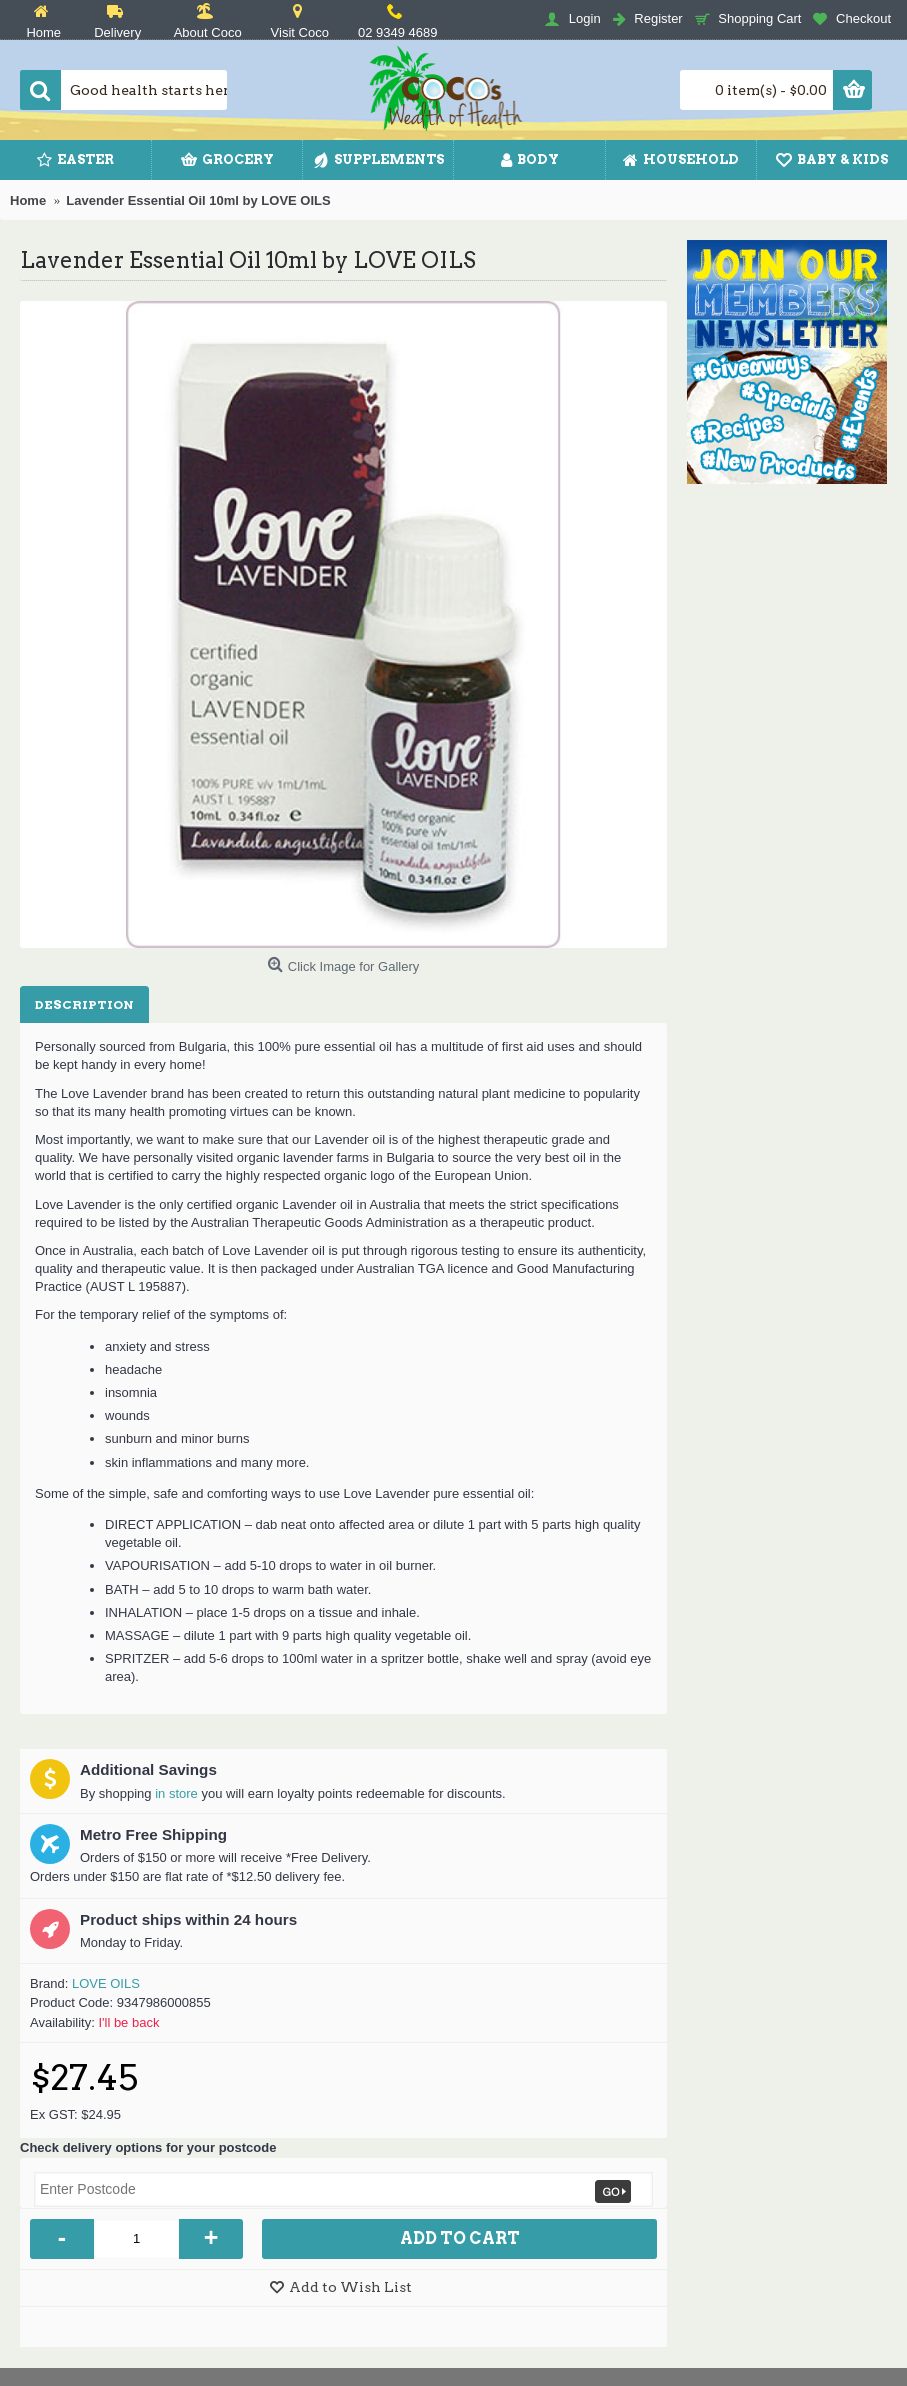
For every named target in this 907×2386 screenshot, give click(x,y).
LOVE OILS (106, 1983)
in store (176, 1793)
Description (84, 1004)
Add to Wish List (350, 2287)
